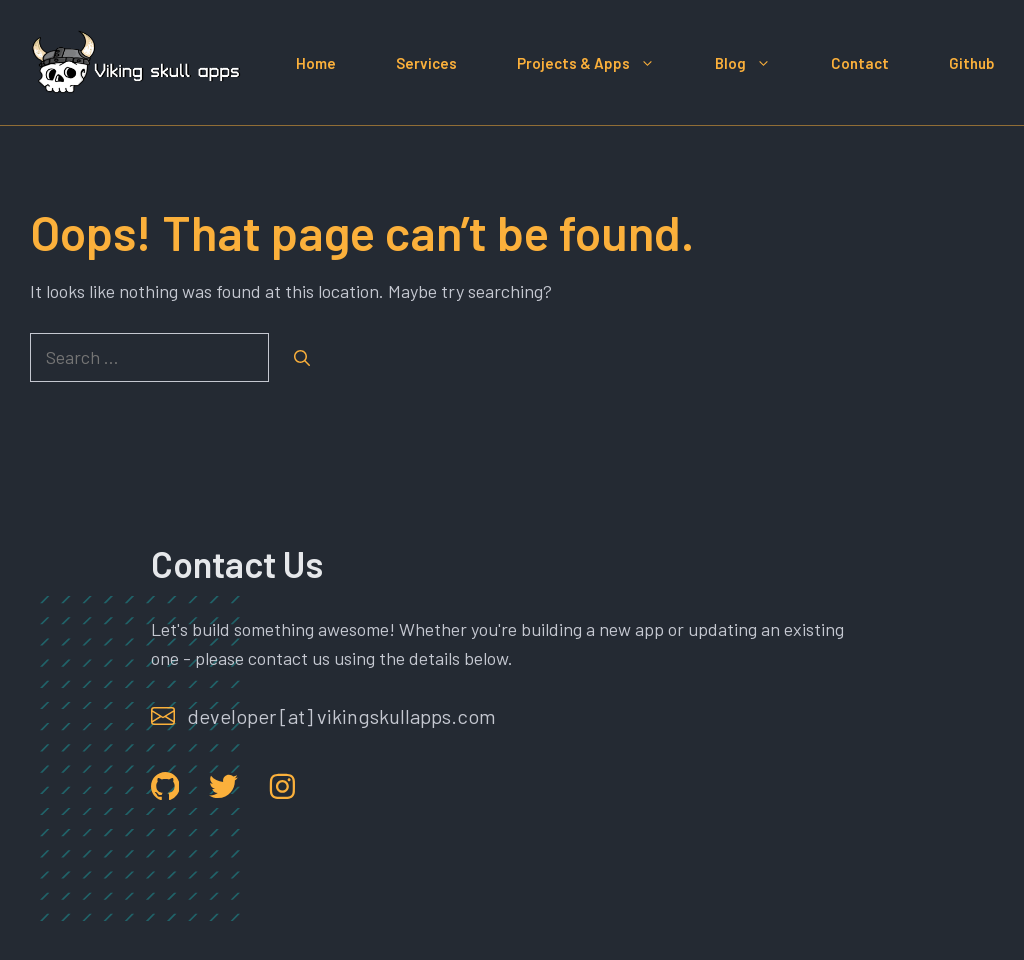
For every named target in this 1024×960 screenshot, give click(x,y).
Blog (758, 63)
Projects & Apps (601, 63)
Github (971, 63)
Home (316, 63)
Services (426, 63)
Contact (860, 63)
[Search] (302, 358)
